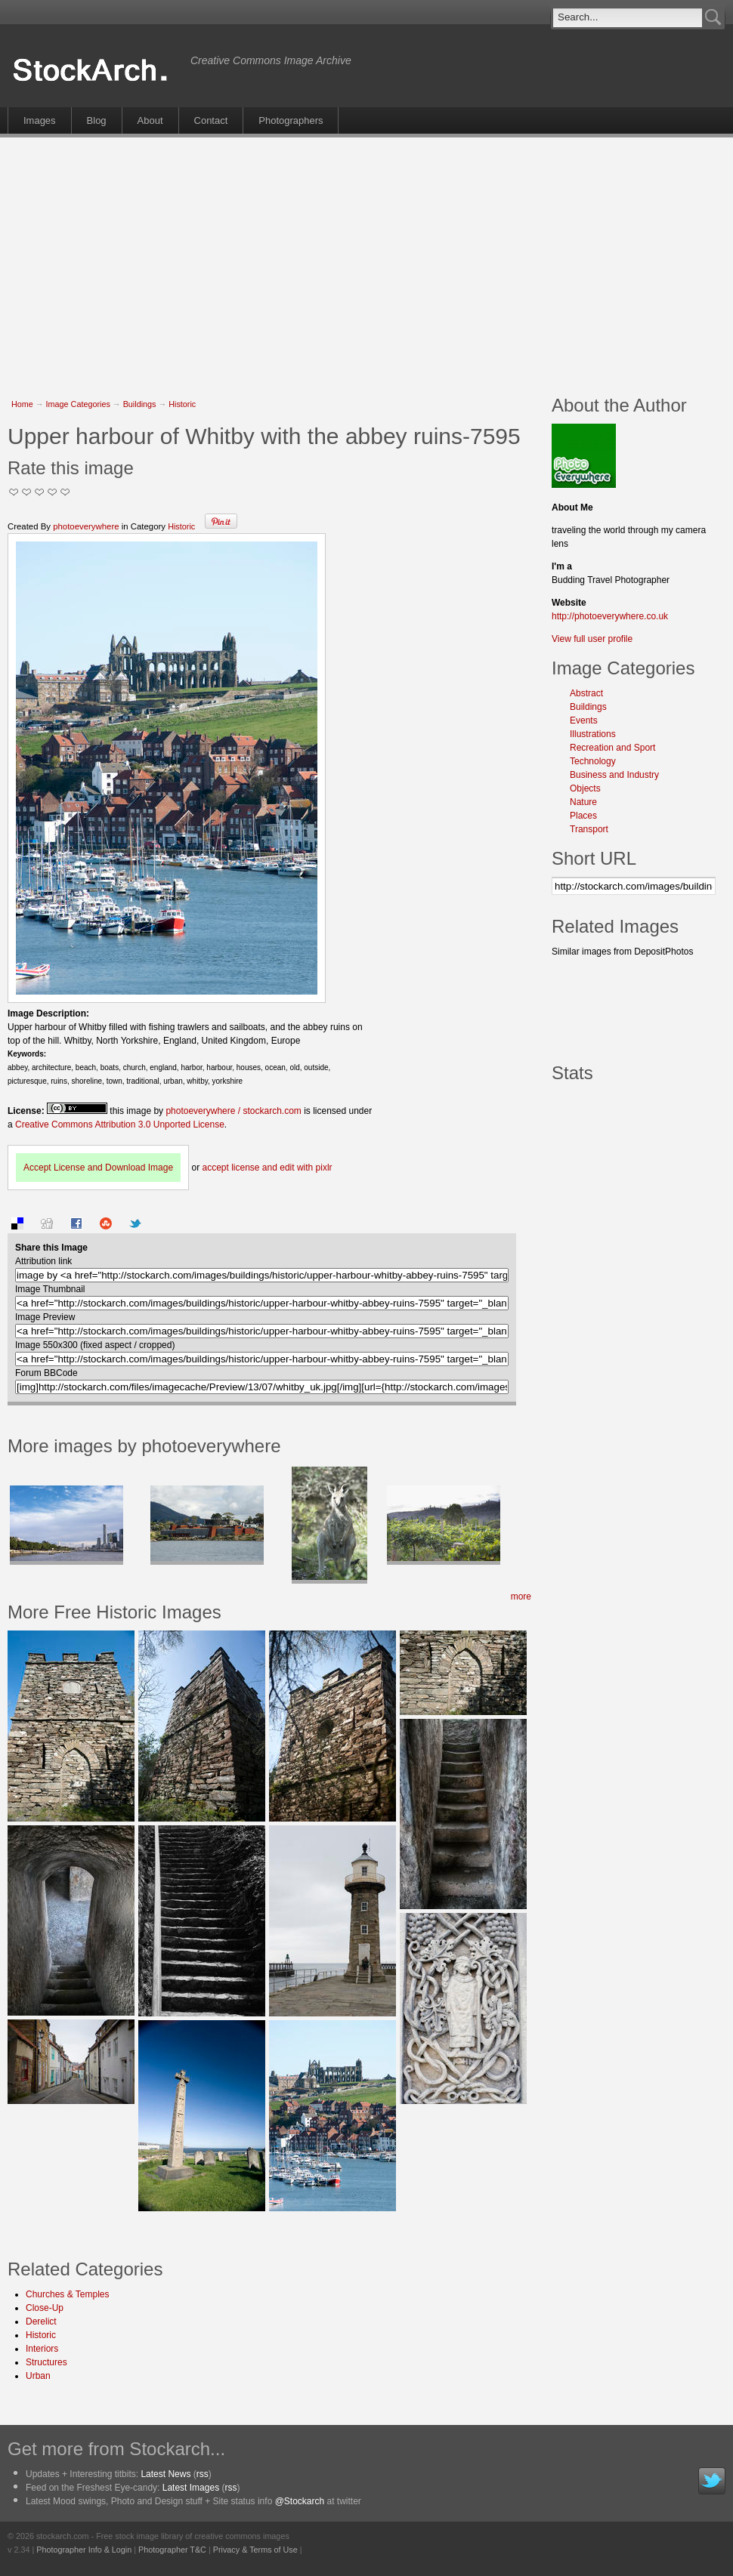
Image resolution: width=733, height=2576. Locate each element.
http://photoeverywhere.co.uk (610, 616)
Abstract (586, 693)
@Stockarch (300, 2501)
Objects (585, 788)
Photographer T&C (172, 2549)
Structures (46, 2362)
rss (202, 2474)
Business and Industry (614, 775)
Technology (593, 761)
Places (583, 815)
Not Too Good (14, 492)
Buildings (139, 404)
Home (22, 404)
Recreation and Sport (612, 747)
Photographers (290, 120)
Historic (182, 404)
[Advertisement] (251, 258)
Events (584, 720)
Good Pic (39, 492)
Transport (589, 829)
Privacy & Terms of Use (255, 2549)
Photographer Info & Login (83, 2549)
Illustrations (593, 734)
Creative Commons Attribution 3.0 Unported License (119, 1124)
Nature (583, 802)
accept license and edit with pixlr (267, 1167)
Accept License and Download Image (98, 1167)
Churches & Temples (68, 2294)
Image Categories (78, 404)
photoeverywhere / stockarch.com (233, 1111)
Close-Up (44, 2308)
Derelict (41, 2321)
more (521, 1596)
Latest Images (190, 2487)
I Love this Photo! (65, 492)
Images (39, 120)
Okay (26, 492)
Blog (97, 120)
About (150, 120)
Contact (211, 120)
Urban (38, 2376)
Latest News (165, 2474)
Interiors (42, 2348)
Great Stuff (52, 492)
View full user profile (592, 639)
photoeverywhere (86, 526)
